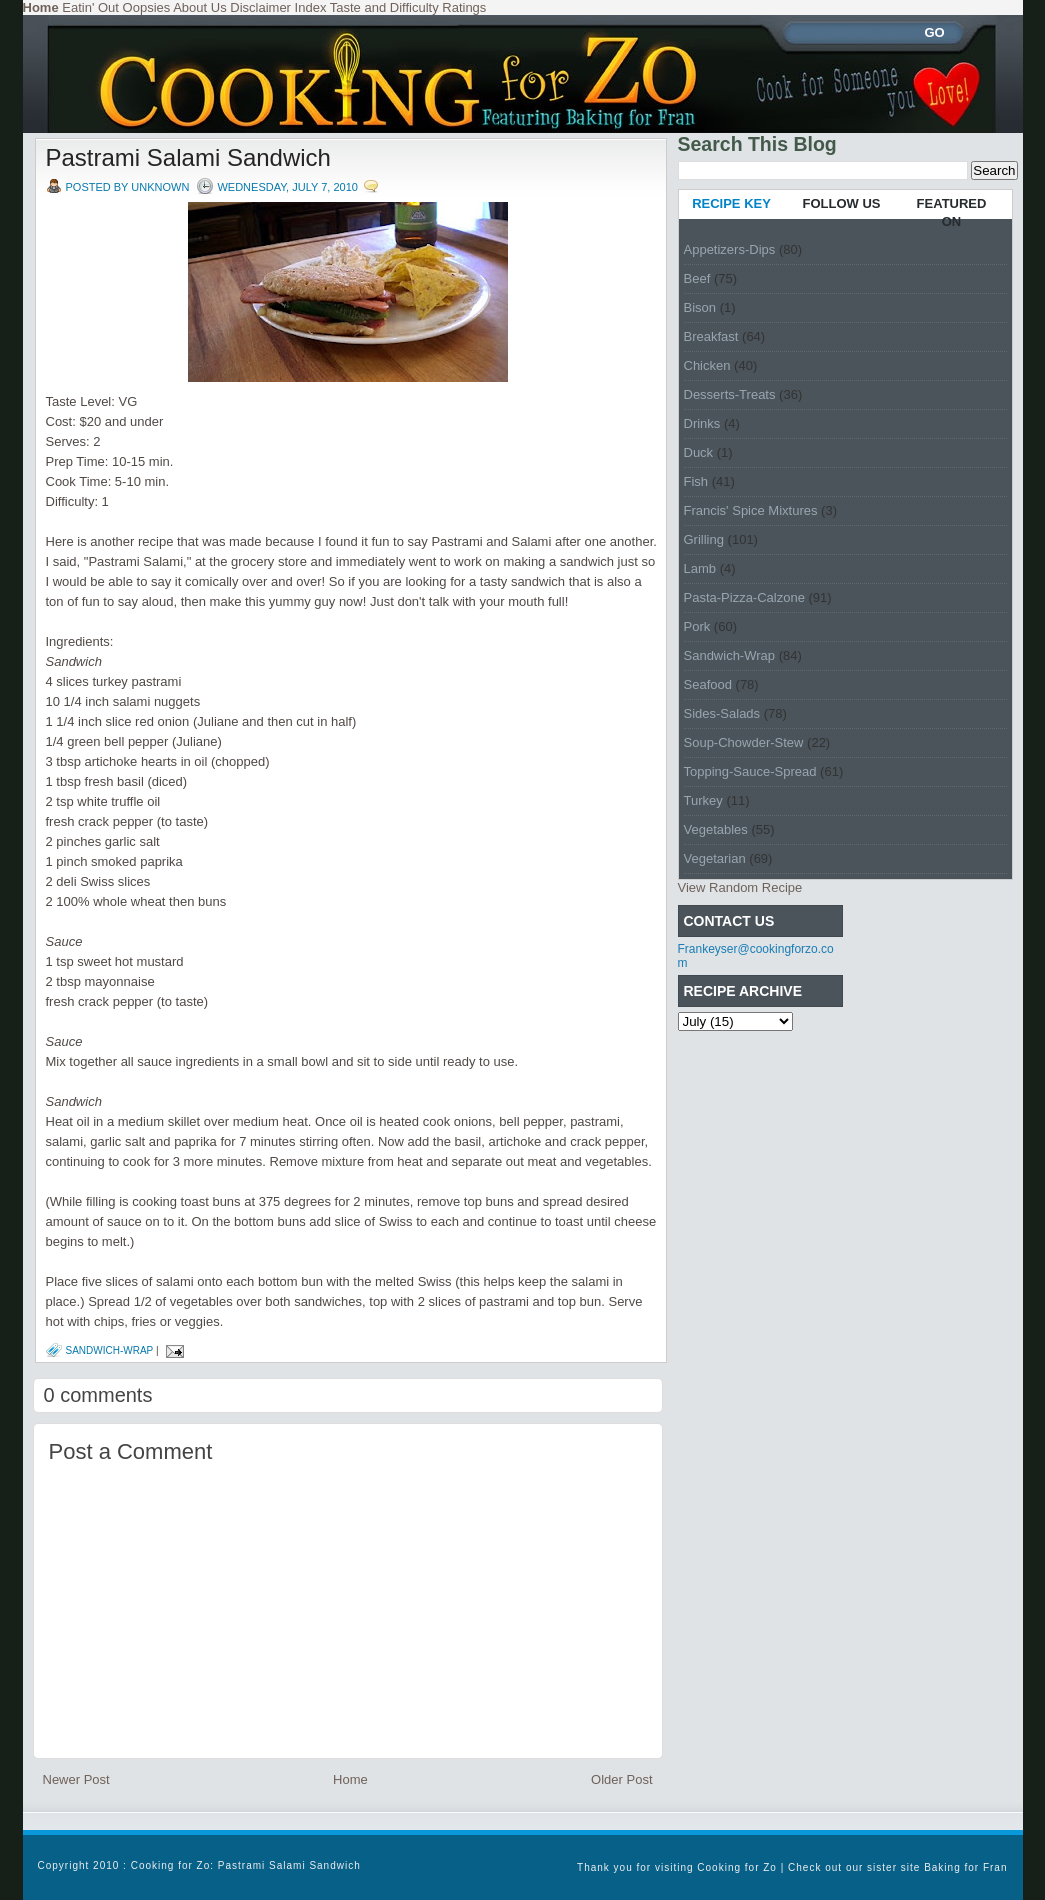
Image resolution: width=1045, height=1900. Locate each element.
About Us (199, 7)
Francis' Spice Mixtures (751, 510)
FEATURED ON (952, 212)
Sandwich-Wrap (110, 1350)
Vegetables (716, 829)
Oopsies (147, 7)
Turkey (703, 800)
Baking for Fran (965, 1867)
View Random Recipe (740, 887)
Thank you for (616, 1867)
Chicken (707, 365)
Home (350, 1779)
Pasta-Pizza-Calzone (744, 597)
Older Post (621, 1779)
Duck (699, 452)
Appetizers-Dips (730, 249)
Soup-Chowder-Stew (744, 742)
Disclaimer (260, 7)
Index (311, 7)
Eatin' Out (90, 7)
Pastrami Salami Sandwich (188, 157)
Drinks (702, 423)
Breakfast (711, 336)
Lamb (700, 568)
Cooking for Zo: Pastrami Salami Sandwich (246, 1865)
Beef (697, 278)
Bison (700, 307)
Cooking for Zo (737, 1867)
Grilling (704, 539)
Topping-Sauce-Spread (750, 771)
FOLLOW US (842, 203)
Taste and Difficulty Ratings (408, 7)
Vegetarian (715, 858)
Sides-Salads (722, 713)
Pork (697, 626)
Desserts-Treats (730, 394)
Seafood (708, 684)
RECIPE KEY (731, 203)
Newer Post (76, 1779)
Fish (696, 481)
